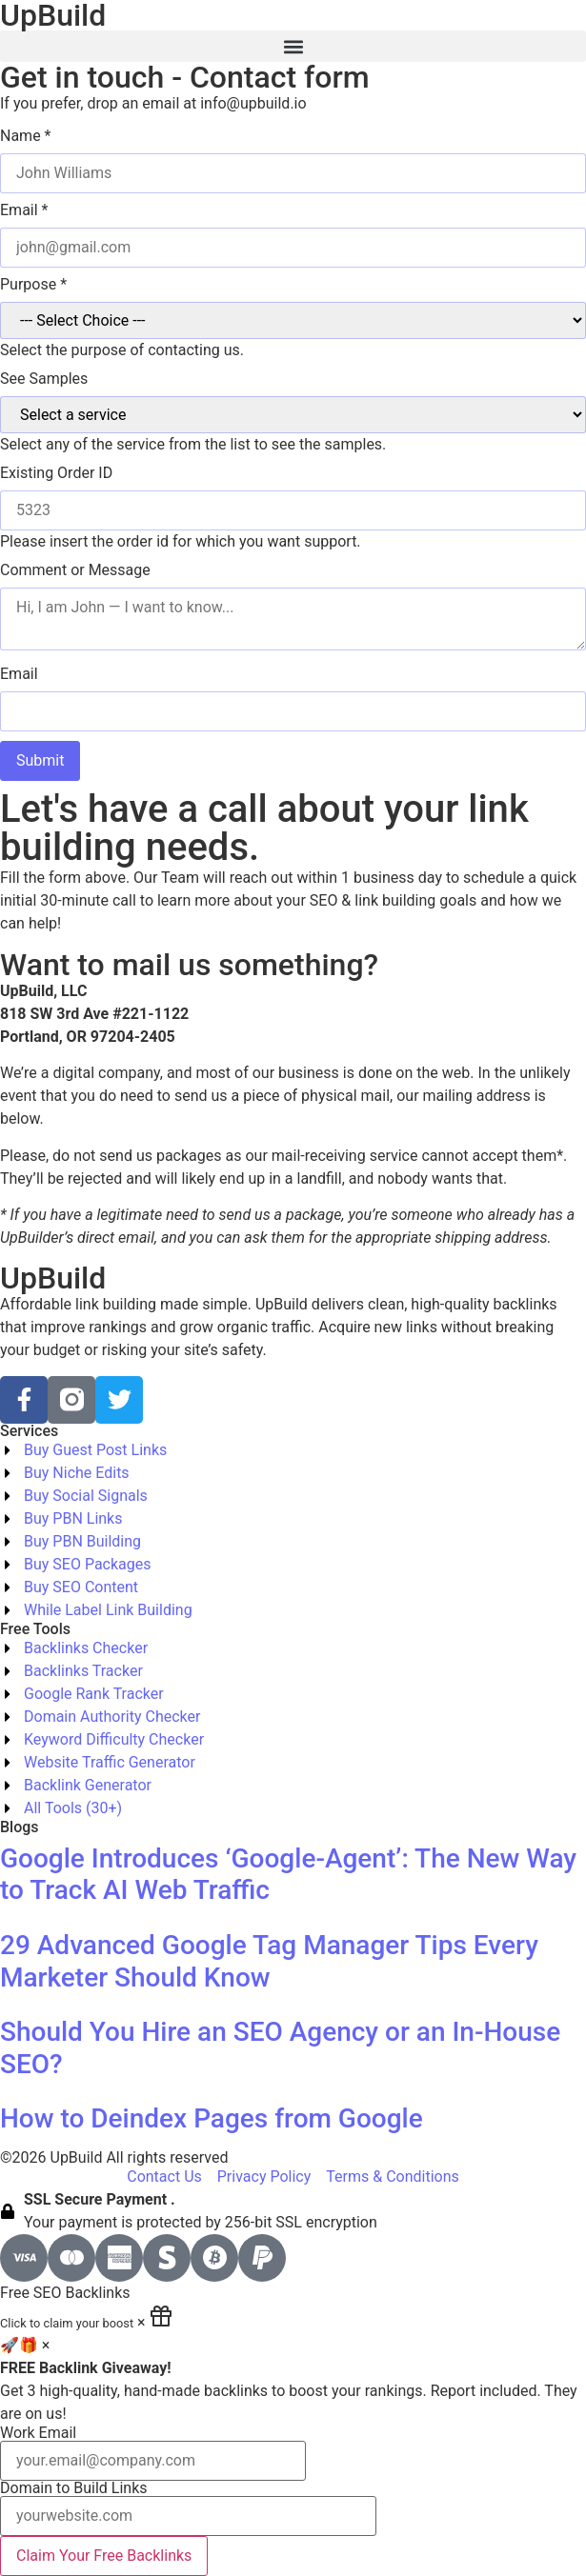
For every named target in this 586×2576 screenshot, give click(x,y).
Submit (40, 760)
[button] (293, 46)
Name (25, 136)
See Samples (44, 379)
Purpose (33, 284)
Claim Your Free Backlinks (104, 2555)
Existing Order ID (56, 473)
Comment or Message (75, 570)
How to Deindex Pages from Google (211, 2118)
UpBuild (53, 1278)
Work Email (153, 2453)
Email (24, 210)
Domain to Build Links (188, 2508)
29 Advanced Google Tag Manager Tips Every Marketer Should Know (269, 1961)
